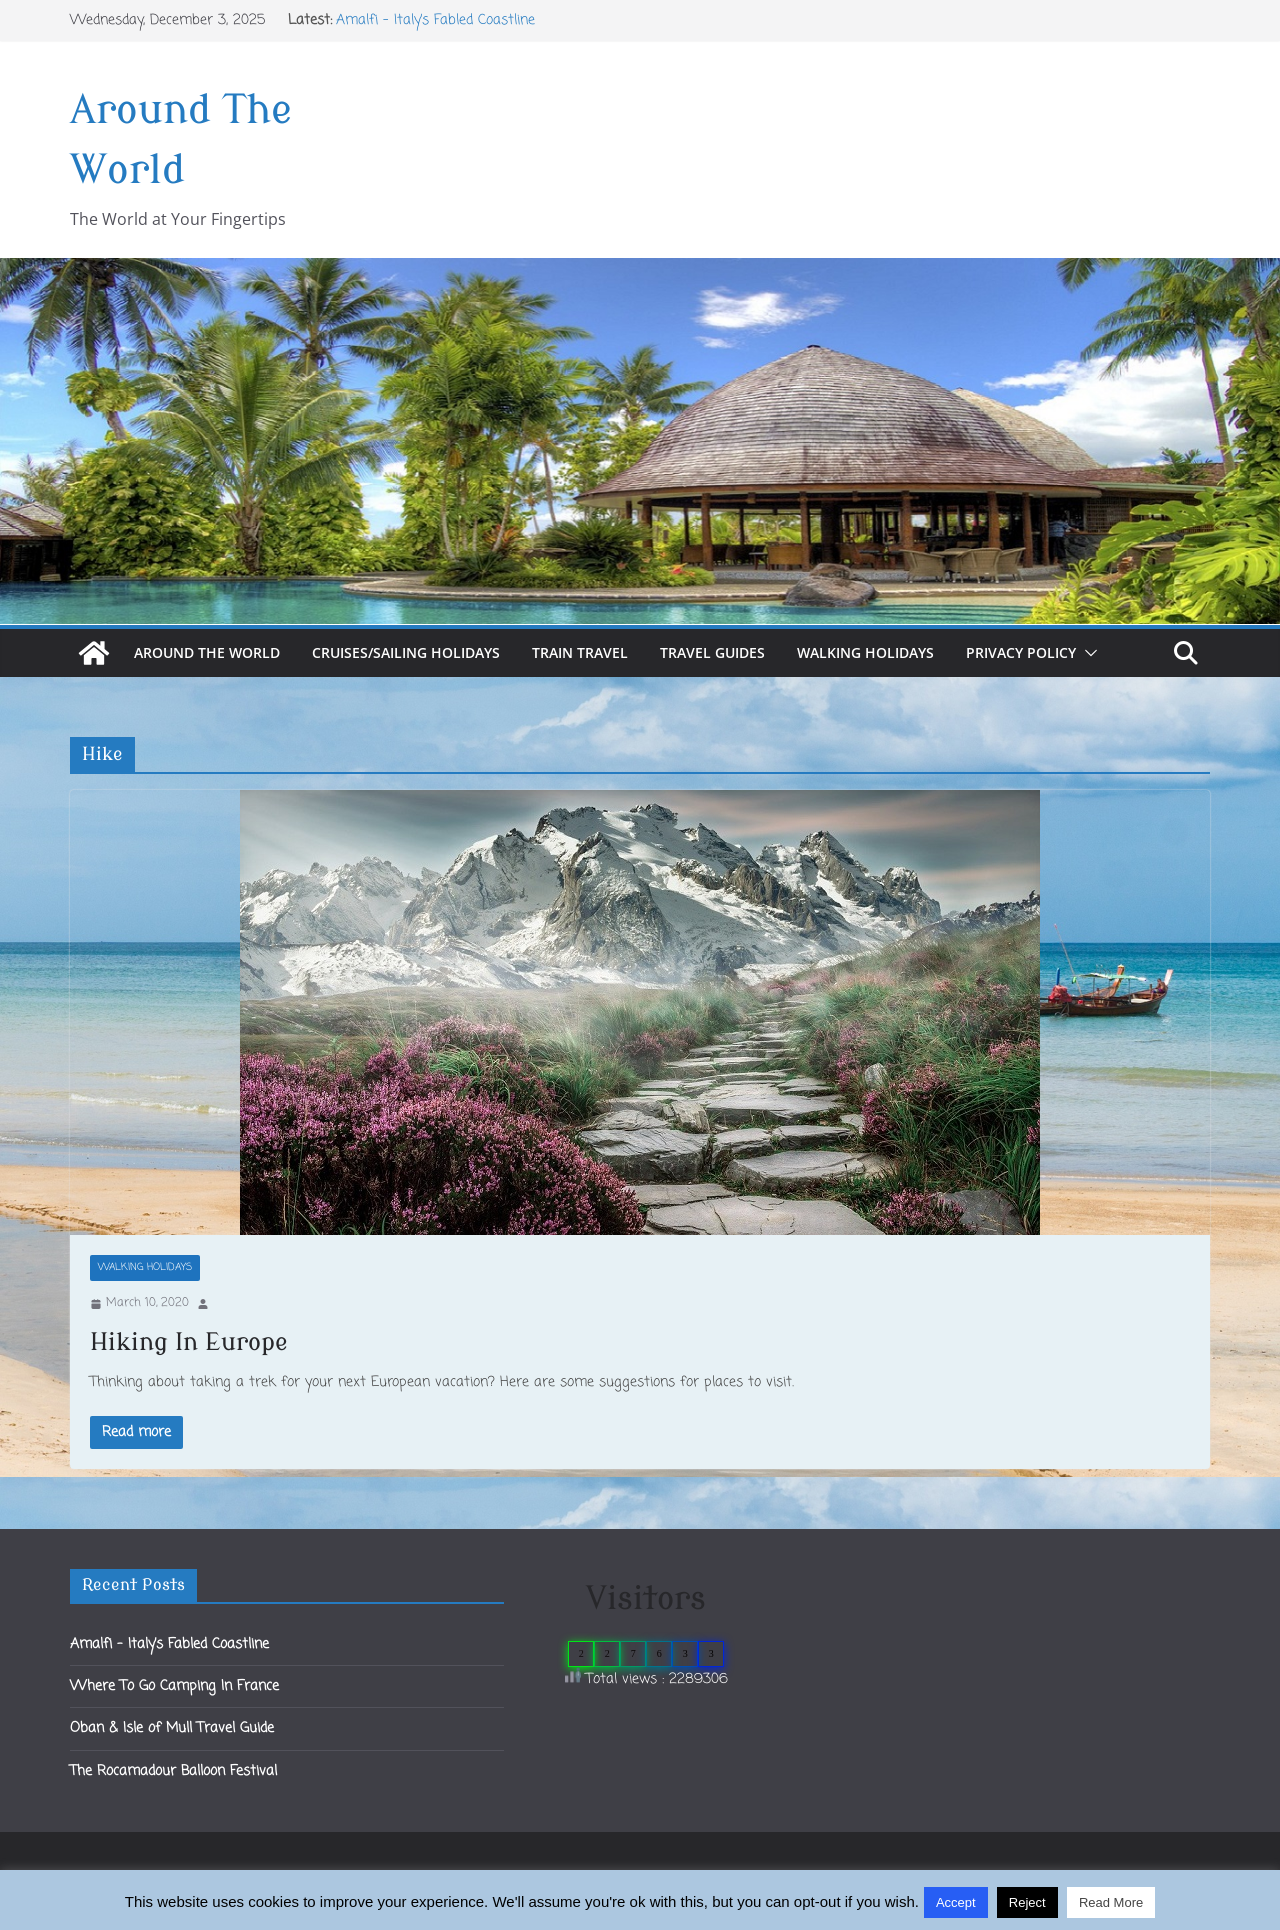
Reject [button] (1027, 1902)
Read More (1111, 1902)
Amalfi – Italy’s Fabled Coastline (435, 20)
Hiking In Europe (189, 1342)
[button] (1087, 653)
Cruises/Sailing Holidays (406, 652)
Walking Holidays (865, 652)
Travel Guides (712, 652)
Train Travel (580, 652)
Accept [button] (956, 1902)
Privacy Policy (1021, 652)
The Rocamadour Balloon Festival (173, 1771)
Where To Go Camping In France (174, 1686)
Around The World (207, 652)
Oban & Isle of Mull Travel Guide (172, 1728)
